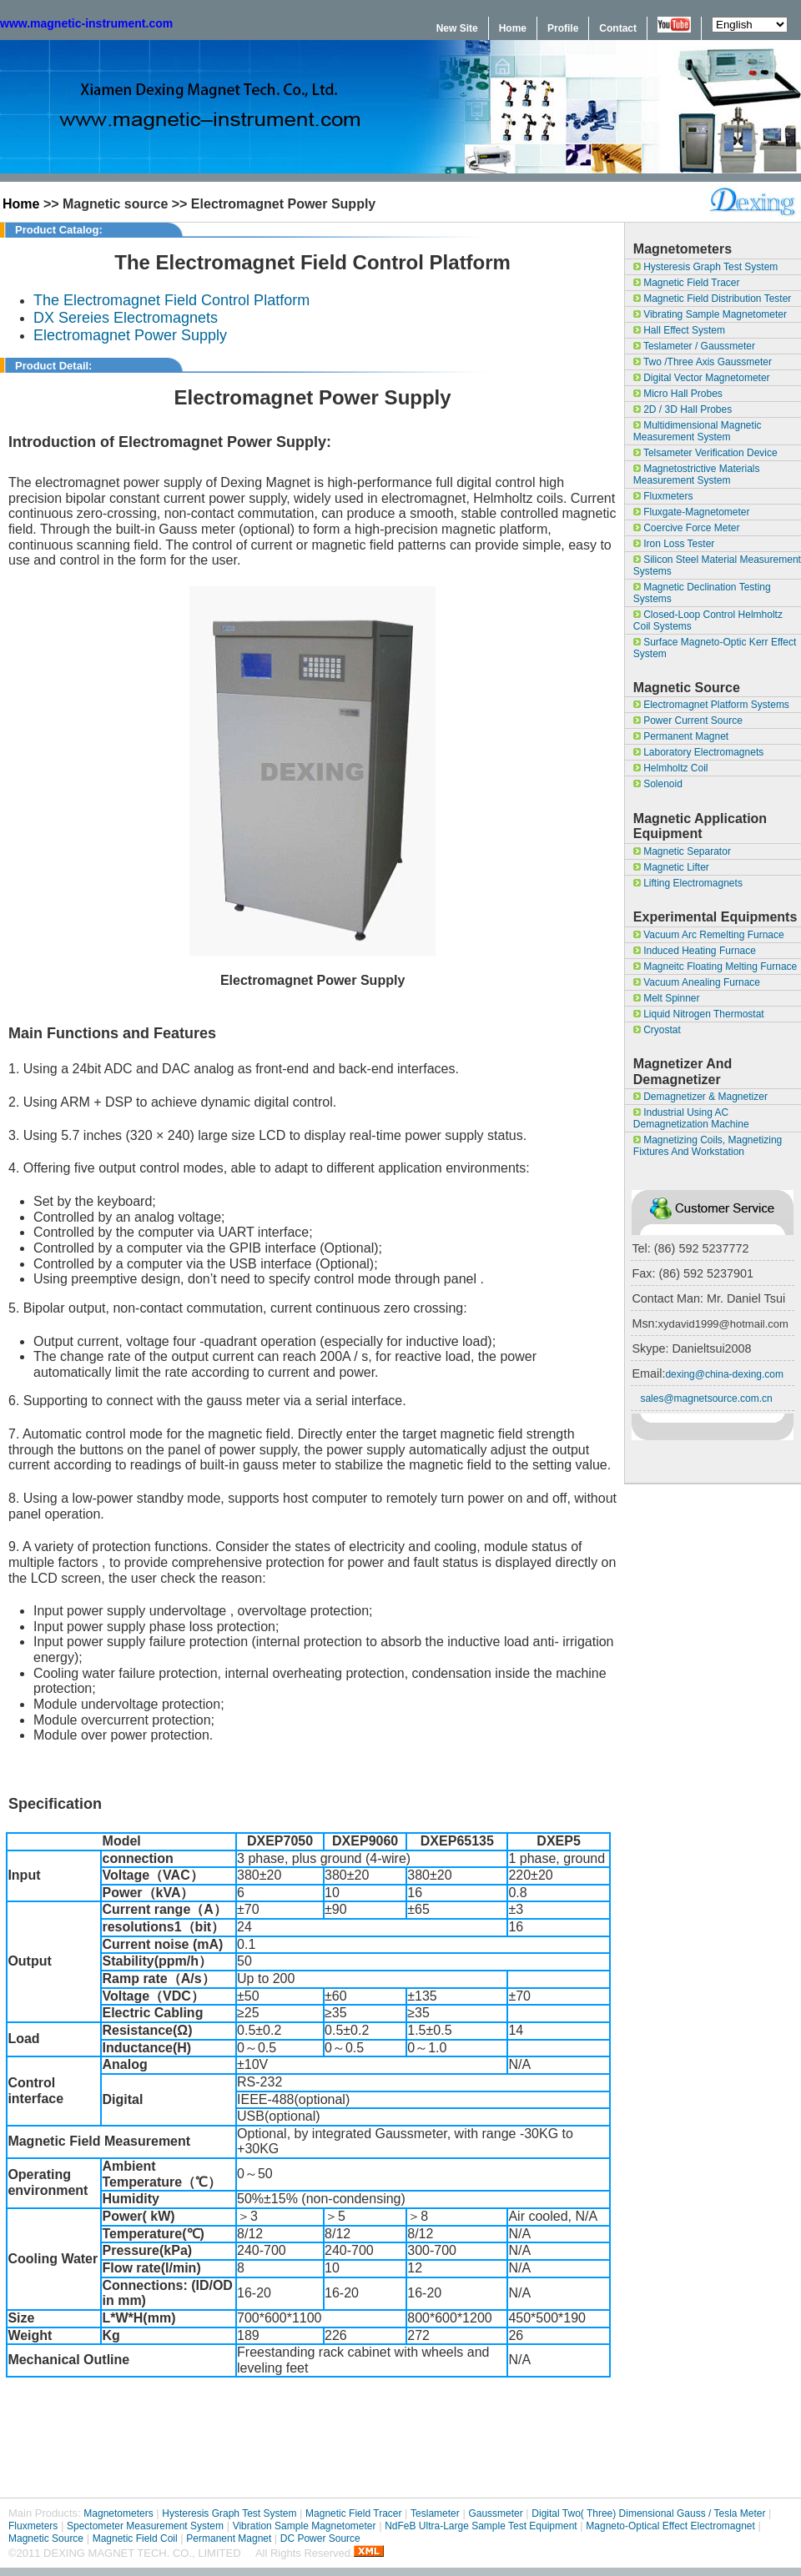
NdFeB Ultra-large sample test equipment (481, 2526)
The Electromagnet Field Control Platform (171, 300)
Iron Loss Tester (674, 544)
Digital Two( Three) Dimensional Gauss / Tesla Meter (648, 2513)
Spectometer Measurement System (145, 2526)
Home (512, 28)
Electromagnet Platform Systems (711, 705)
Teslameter (435, 2513)
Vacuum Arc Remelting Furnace (708, 935)
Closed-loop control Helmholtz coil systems (708, 620)
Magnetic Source (45, 2538)
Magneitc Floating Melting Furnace (715, 966)
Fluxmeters (663, 496)
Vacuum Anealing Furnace (696, 982)
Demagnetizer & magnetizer (700, 1096)
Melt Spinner (666, 998)
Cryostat (657, 1030)
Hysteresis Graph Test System (705, 267)
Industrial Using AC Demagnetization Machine (691, 1118)
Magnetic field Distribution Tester (712, 298)
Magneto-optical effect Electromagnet (670, 2526)
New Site (457, 28)
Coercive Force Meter (686, 528)
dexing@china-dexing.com (724, 1374)
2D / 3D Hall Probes (682, 409)
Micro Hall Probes (678, 393)
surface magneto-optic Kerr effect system (715, 648)
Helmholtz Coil (670, 768)
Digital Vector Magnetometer (701, 378)
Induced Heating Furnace (694, 951)
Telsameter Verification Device (705, 453)
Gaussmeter (495, 2513)
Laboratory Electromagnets (698, 752)
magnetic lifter (671, 867)
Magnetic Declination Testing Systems (702, 593)
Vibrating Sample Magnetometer (710, 314)
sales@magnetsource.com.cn (706, 1398)
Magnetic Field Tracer (686, 283)
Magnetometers (118, 2513)
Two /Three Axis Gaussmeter (702, 362)
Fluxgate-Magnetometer (691, 512)
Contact (618, 28)
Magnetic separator (682, 851)
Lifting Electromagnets (688, 883)
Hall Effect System (679, 330)
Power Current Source (688, 720)
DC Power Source (320, 2538)
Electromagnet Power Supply (130, 335)
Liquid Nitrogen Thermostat (698, 1014)
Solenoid (658, 784)
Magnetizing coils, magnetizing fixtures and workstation (707, 1145)
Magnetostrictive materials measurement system (696, 474)
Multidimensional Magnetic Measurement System (697, 431)
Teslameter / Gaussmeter (694, 346)
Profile (562, 28)
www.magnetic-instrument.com (86, 23)
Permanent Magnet (680, 736)
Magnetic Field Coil (135, 2538)
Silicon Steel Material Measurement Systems (717, 565)
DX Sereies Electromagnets (125, 317)
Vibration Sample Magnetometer (304, 2526)
